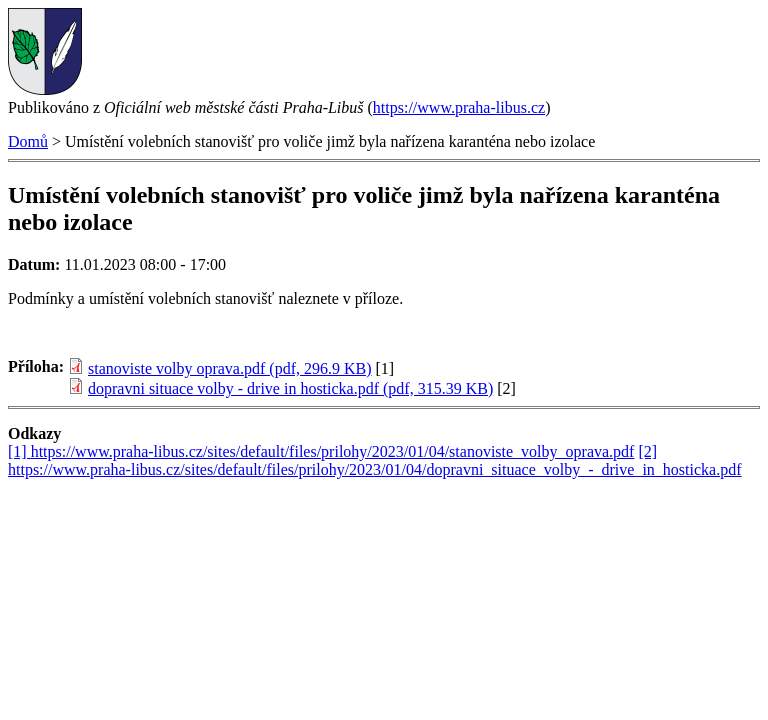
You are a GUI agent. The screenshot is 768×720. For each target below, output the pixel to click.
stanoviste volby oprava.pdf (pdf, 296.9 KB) (230, 368)
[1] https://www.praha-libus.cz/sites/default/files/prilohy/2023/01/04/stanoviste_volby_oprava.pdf (321, 451)
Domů (28, 141)
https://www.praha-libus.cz (459, 107)
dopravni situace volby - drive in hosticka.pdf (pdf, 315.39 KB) (290, 388)
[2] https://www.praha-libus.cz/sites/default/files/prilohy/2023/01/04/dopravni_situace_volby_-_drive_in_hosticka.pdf (375, 460)
